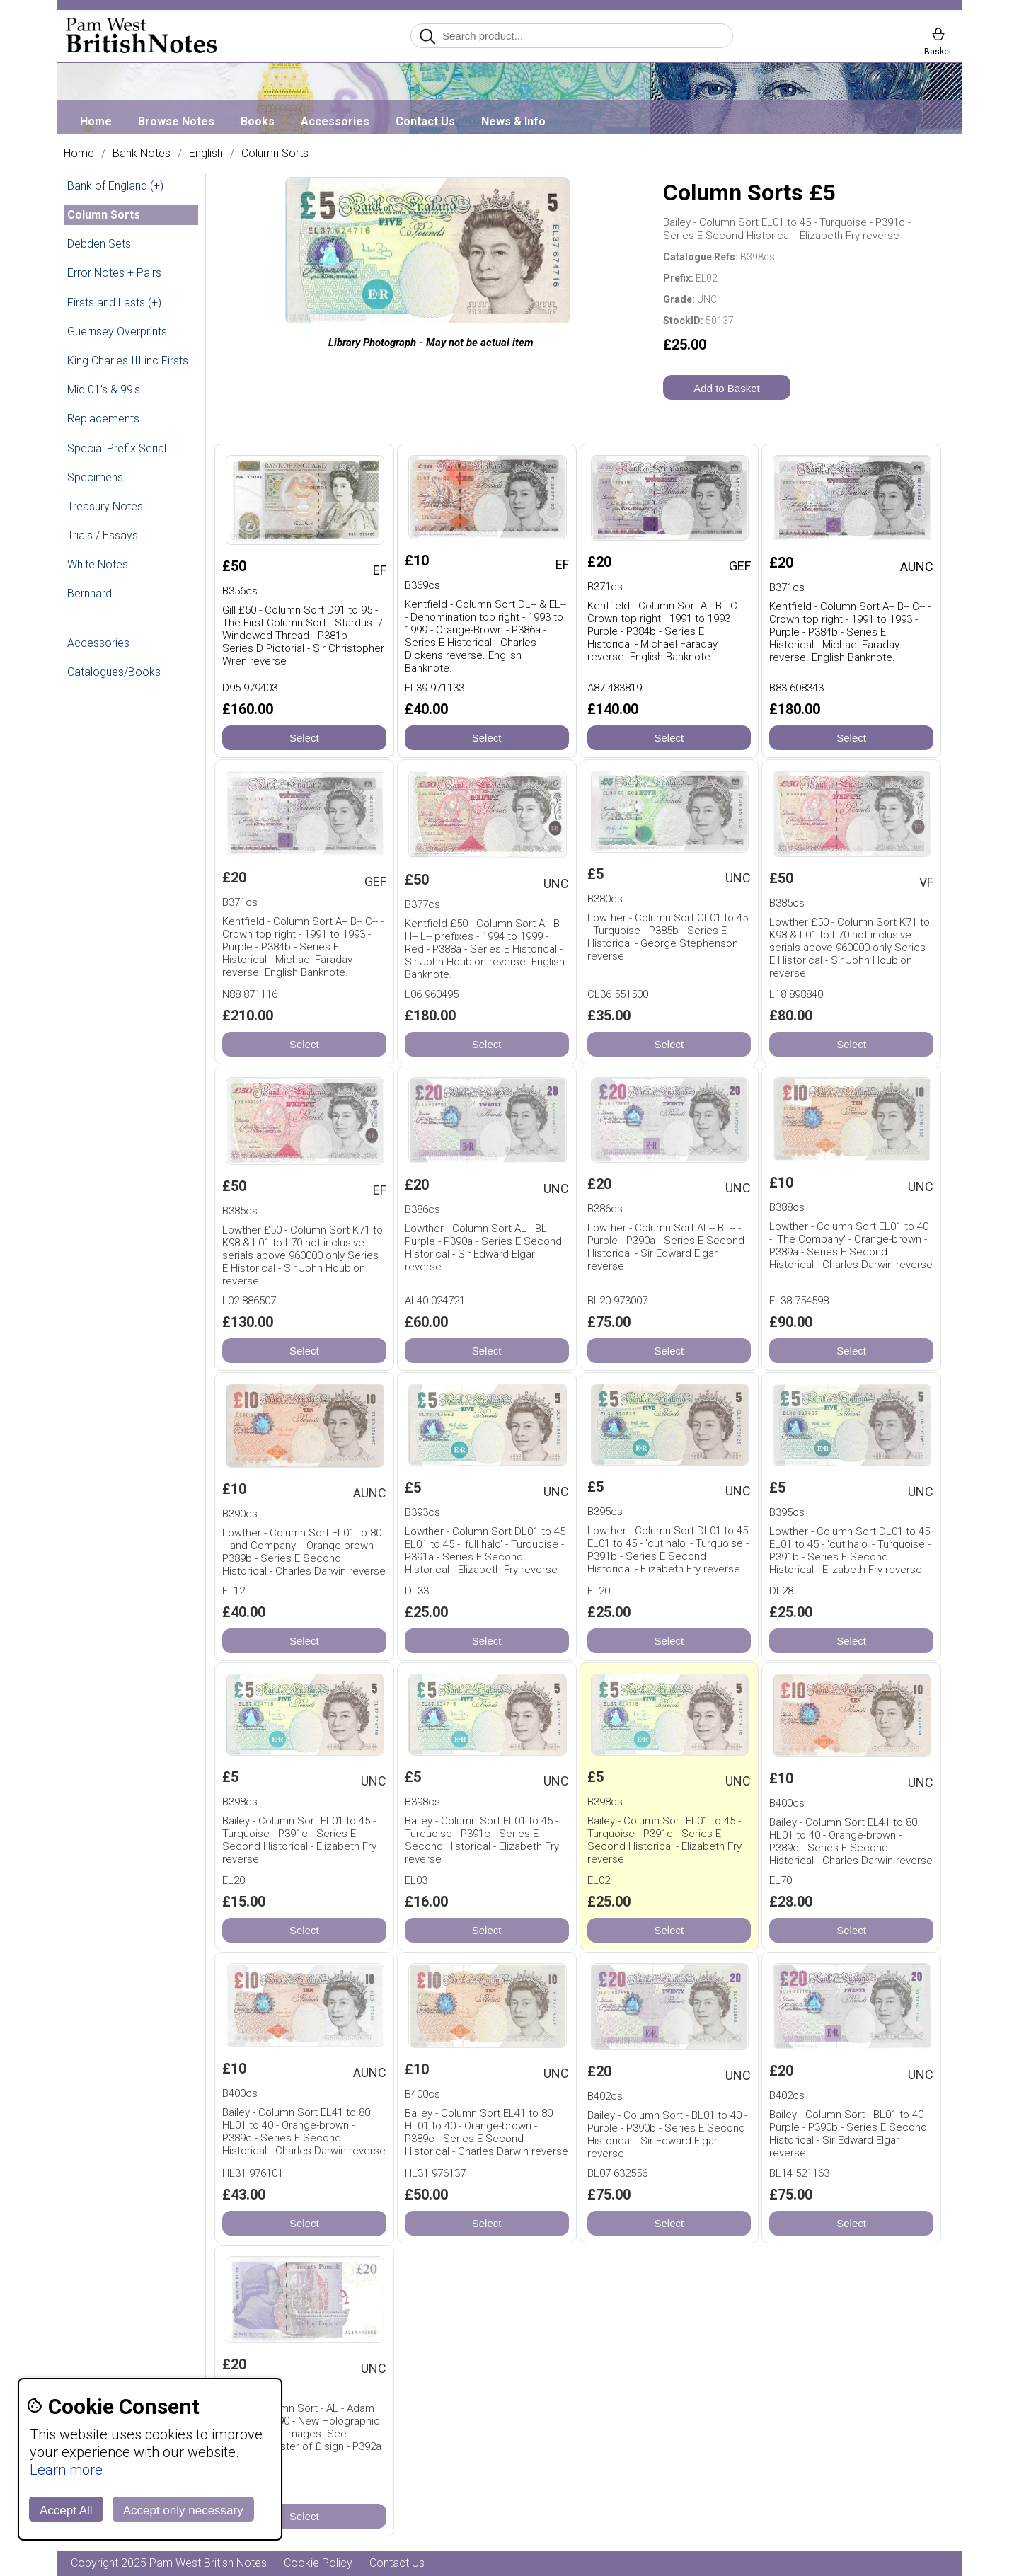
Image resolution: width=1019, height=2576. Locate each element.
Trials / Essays (102, 535)
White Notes (97, 564)
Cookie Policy (318, 2563)
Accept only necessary (183, 2510)
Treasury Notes (105, 506)
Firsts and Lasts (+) (114, 302)
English (206, 153)
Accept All (66, 2510)
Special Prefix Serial (116, 448)
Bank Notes (142, 153)
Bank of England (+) (115, 185)
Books (258, 121)
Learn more (66, 2469)
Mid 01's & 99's (103, 389)
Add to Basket (726, 388)
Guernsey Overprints (117, 331)
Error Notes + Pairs (114, 273)
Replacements (103, 418)
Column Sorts (275, 153)
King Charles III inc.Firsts (127, 360)
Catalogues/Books (114, 672)
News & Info (513, 121)
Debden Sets (99, 244)
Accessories (335, 121)
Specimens (95, 477)
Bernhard (89, 593)
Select (304, 738)
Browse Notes (176, 121)
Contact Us (425, 121)
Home (96, 121)
